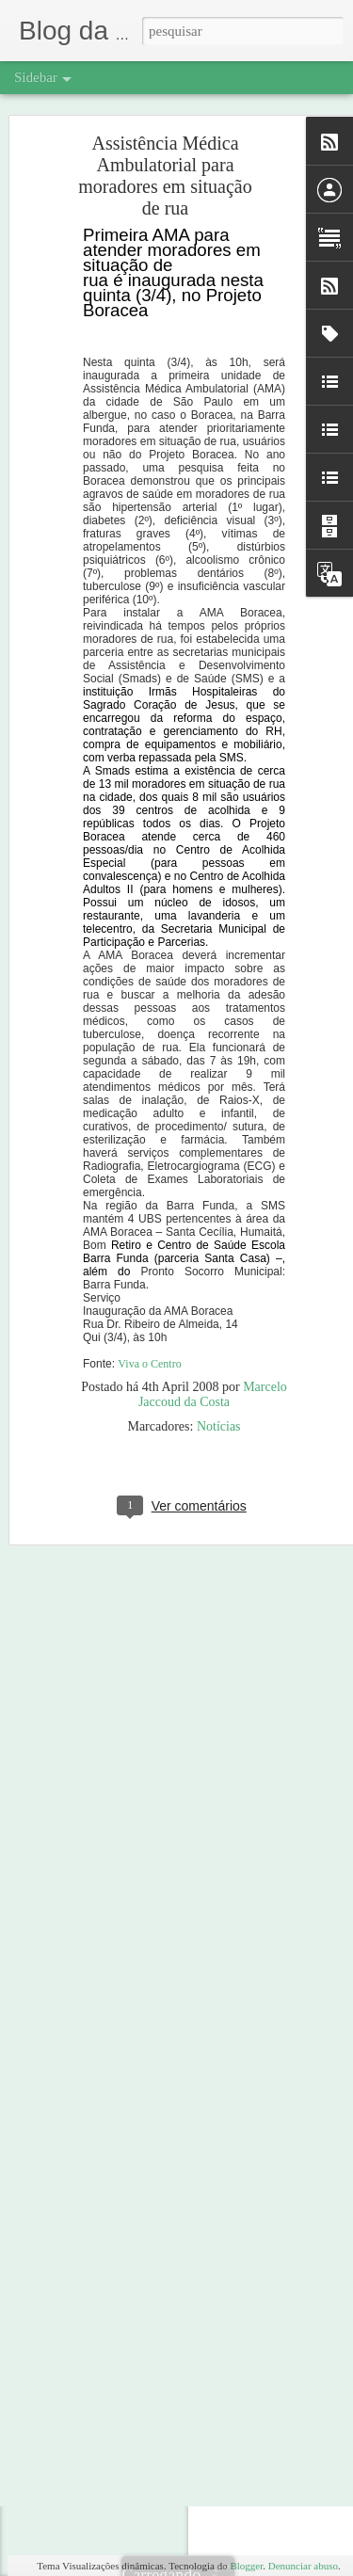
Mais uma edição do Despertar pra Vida (135, 2190)
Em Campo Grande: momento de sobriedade (147, 1851)
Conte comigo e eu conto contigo (121, 1724)
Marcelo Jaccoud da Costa (212, 1277)
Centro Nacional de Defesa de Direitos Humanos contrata (176, 1936)
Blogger (246, 2565)
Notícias (219, 1310)
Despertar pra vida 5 (92, 2063)
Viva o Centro (149, 1247)
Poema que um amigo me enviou (120, 1809)
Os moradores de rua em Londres (121, 1893)
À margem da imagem (96, 1978)
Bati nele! (68, 1681)
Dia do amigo (76, 2147)
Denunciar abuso (303, 2565)
